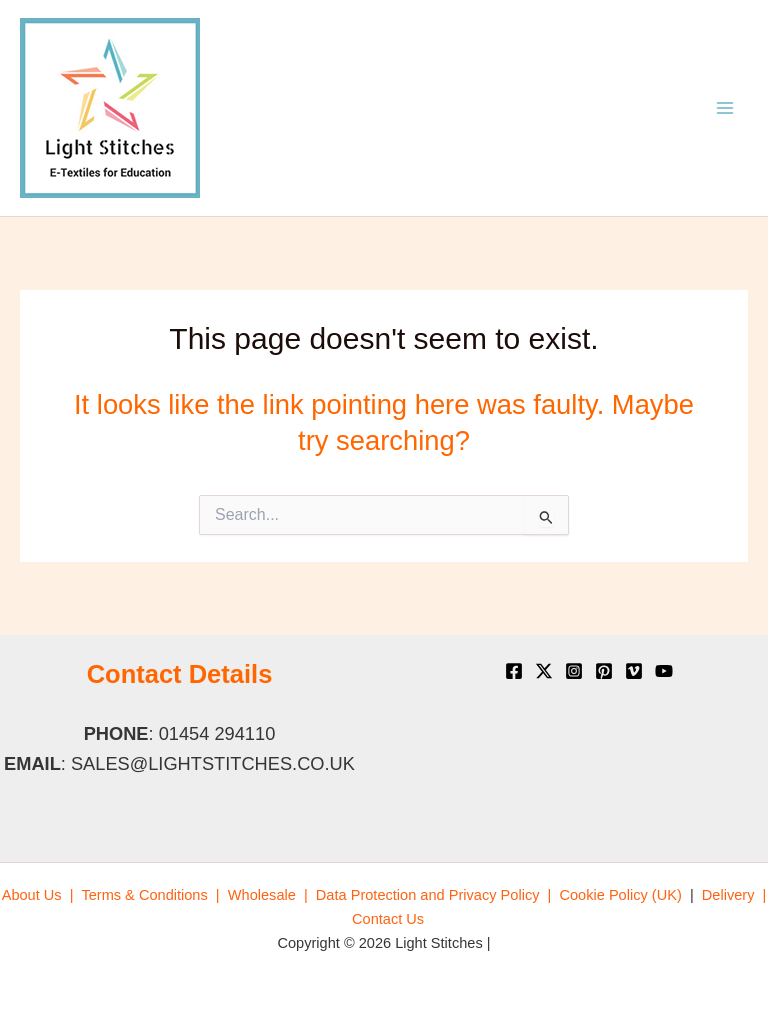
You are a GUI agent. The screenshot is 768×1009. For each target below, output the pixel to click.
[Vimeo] (634, 671)
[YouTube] (664, 671)
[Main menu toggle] (725, 108)
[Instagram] (574, 671)
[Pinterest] (604, 671)
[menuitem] (38, 895)
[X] (544, 671)
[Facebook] (514, 671)
